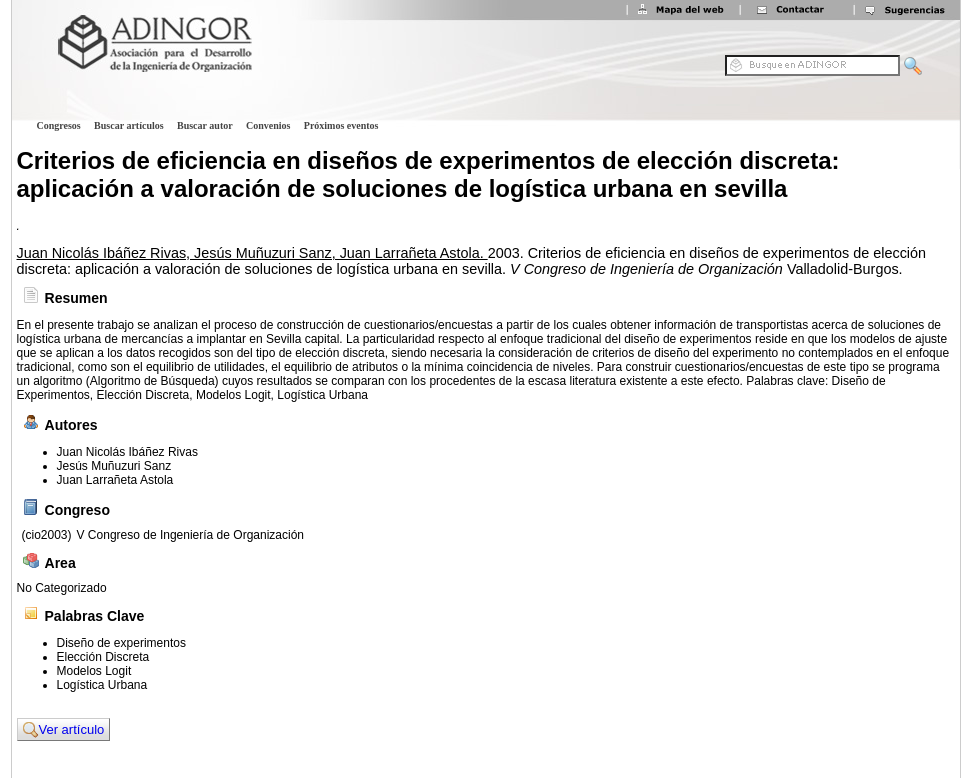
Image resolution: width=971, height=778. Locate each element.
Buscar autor (205, 125)
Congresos (59, 125)
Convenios (268, 125)
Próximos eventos (341, 125)
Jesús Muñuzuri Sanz (114, 466)
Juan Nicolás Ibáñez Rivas (127, 452)
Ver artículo (64, 730)
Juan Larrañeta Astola (115, 480)
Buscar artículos (129, 125)
